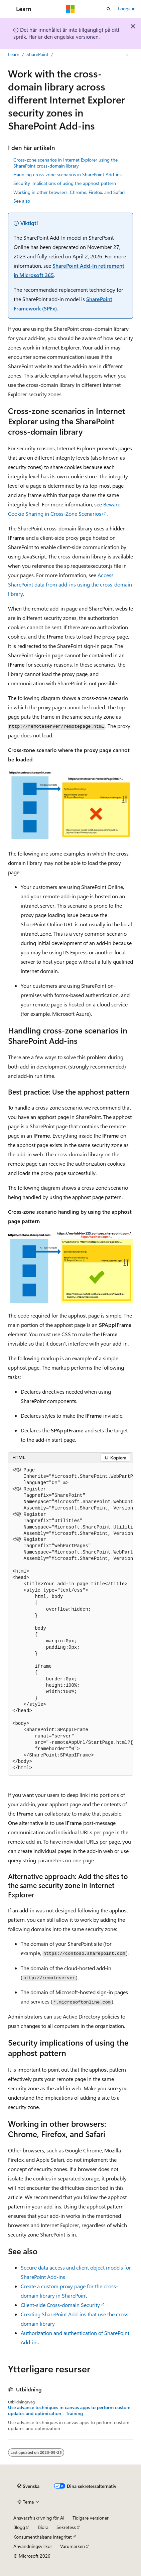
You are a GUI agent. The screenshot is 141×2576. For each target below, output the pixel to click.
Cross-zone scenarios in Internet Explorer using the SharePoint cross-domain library (65, 163)
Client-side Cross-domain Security (60, 2304)
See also (21, 201)
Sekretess (66, 2527)
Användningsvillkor (32, 2546)
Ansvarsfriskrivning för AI (38, 2518)
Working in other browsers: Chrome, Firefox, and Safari (69, 192)
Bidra (43, 2527)
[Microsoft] (70, 9)
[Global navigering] (6, 9)
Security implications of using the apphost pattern (64, 183)
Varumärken (72, 2546)
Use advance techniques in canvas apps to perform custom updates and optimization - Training (69, 2410)
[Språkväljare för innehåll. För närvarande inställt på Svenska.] (28, 2486)
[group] (70, 1619)
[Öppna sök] (108, 9)
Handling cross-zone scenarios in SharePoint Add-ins (67, 174)
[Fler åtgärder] (127, 54)
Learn (13, 54)
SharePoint (37, 54)
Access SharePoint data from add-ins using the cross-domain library (70, 584)
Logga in (127, 8)
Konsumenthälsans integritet (42, 2537)
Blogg (19, 2527)
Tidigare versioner (91, 2518)
